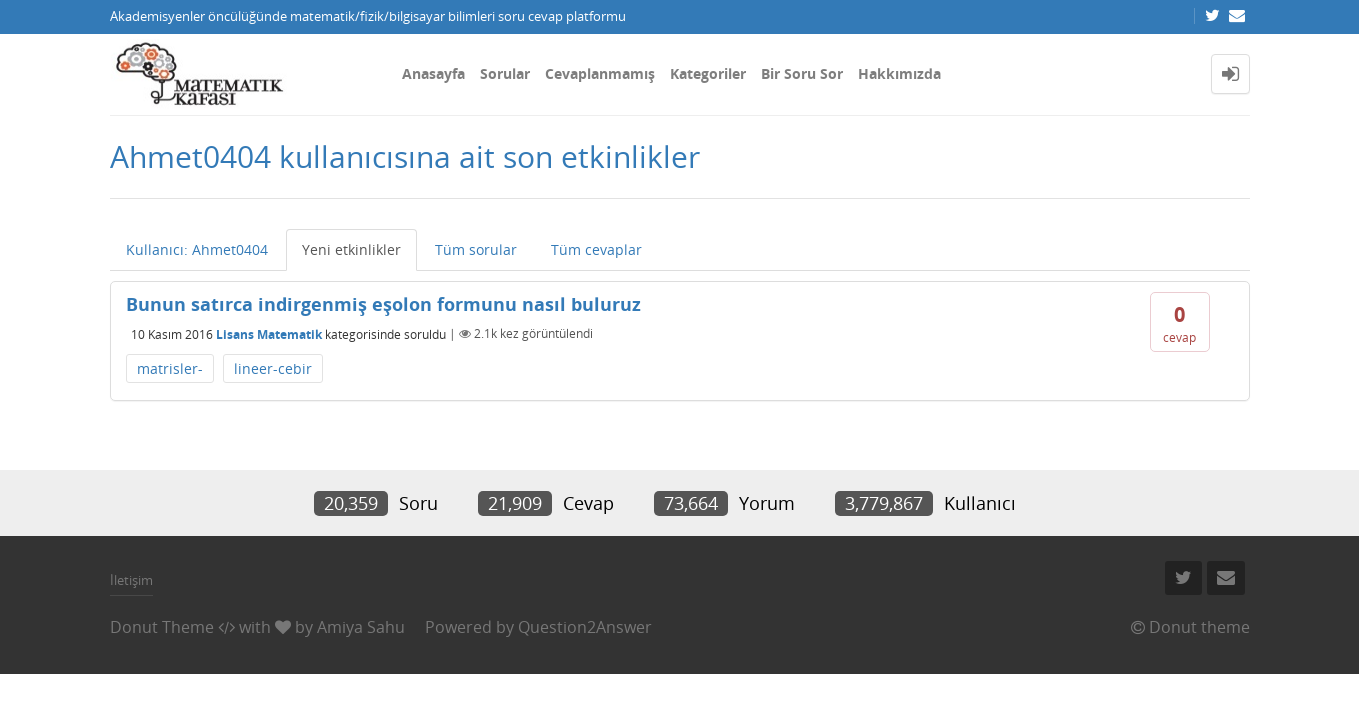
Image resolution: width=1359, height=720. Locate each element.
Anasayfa (433, 73)
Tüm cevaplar (596, 249)
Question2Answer (585, 627)
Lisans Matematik (269, 333)
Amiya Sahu (361, 627)
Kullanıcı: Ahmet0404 (197, 249)
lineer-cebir (273, 368)
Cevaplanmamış (600, 73)
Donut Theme (162, 627)
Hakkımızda (899, 73)
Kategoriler (708, 73)
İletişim (131, 580)
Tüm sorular (476, 249)
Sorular (505, 73)
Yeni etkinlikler (351, 249)
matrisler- (170, 368)
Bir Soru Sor (802, 73)
